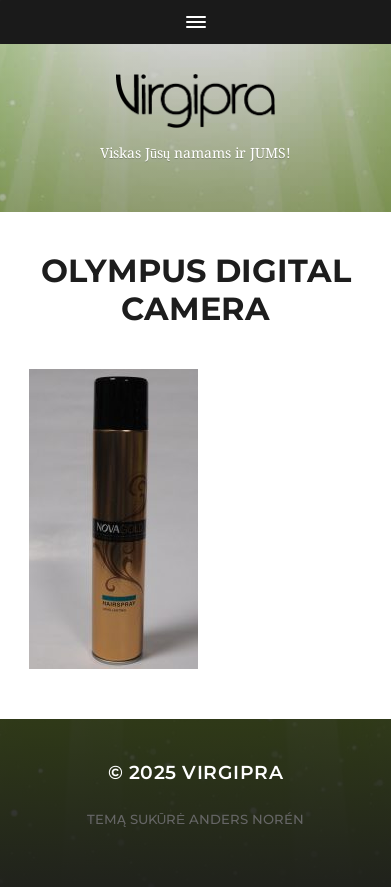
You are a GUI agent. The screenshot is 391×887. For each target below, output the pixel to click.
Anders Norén (246, 819)
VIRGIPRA (232, 772)
